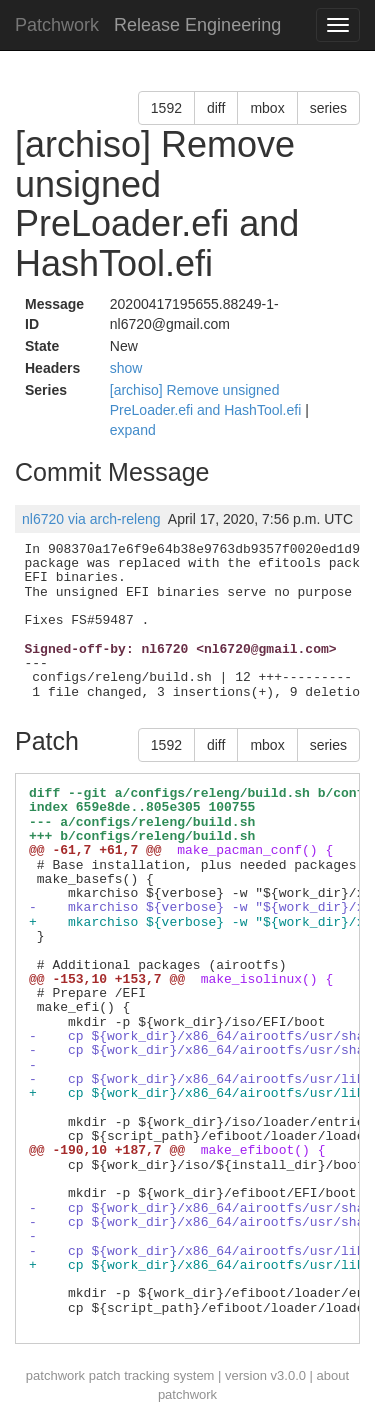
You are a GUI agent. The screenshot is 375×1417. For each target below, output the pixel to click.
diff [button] (216, 108)
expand (133, 430)
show (126, 368)
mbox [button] (267, 108)
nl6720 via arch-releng (91, 519)
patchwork (55, 1375)
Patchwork (57, 25)
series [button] (328, 108)
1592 (166, 108)
